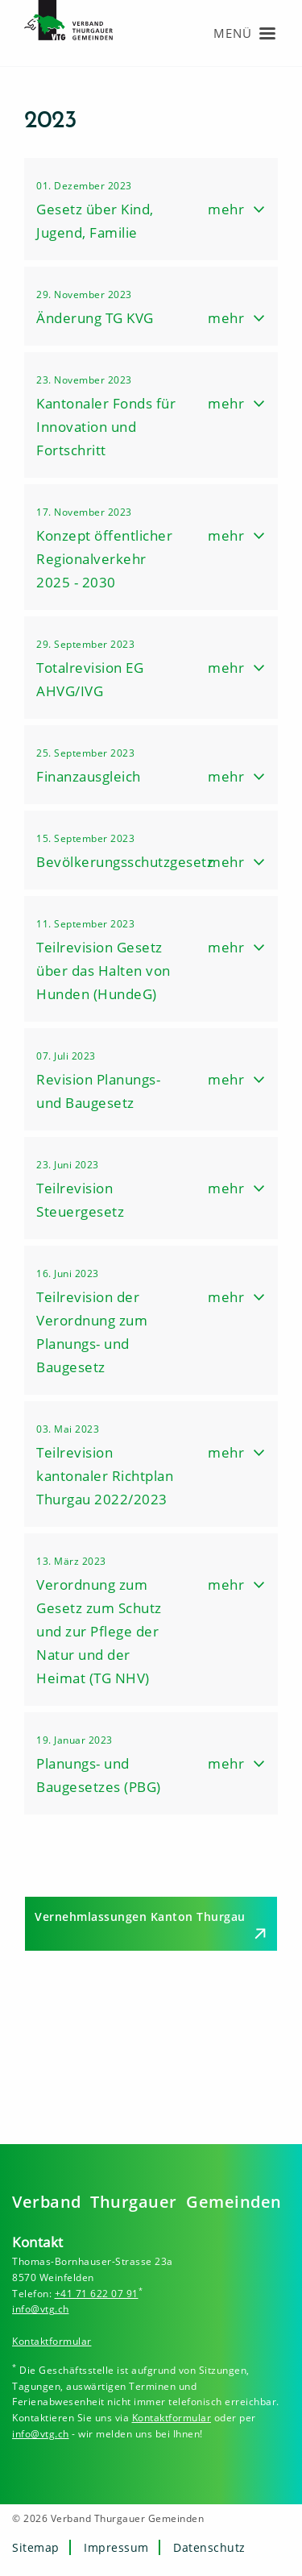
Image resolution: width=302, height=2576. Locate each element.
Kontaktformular (52, 2341)
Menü (232, 33)
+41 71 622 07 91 (97, 2293)
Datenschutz (209, 2547)
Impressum (116, 2547)
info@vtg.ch (40, 2309)
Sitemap (36, 2547)
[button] (151, 209)
